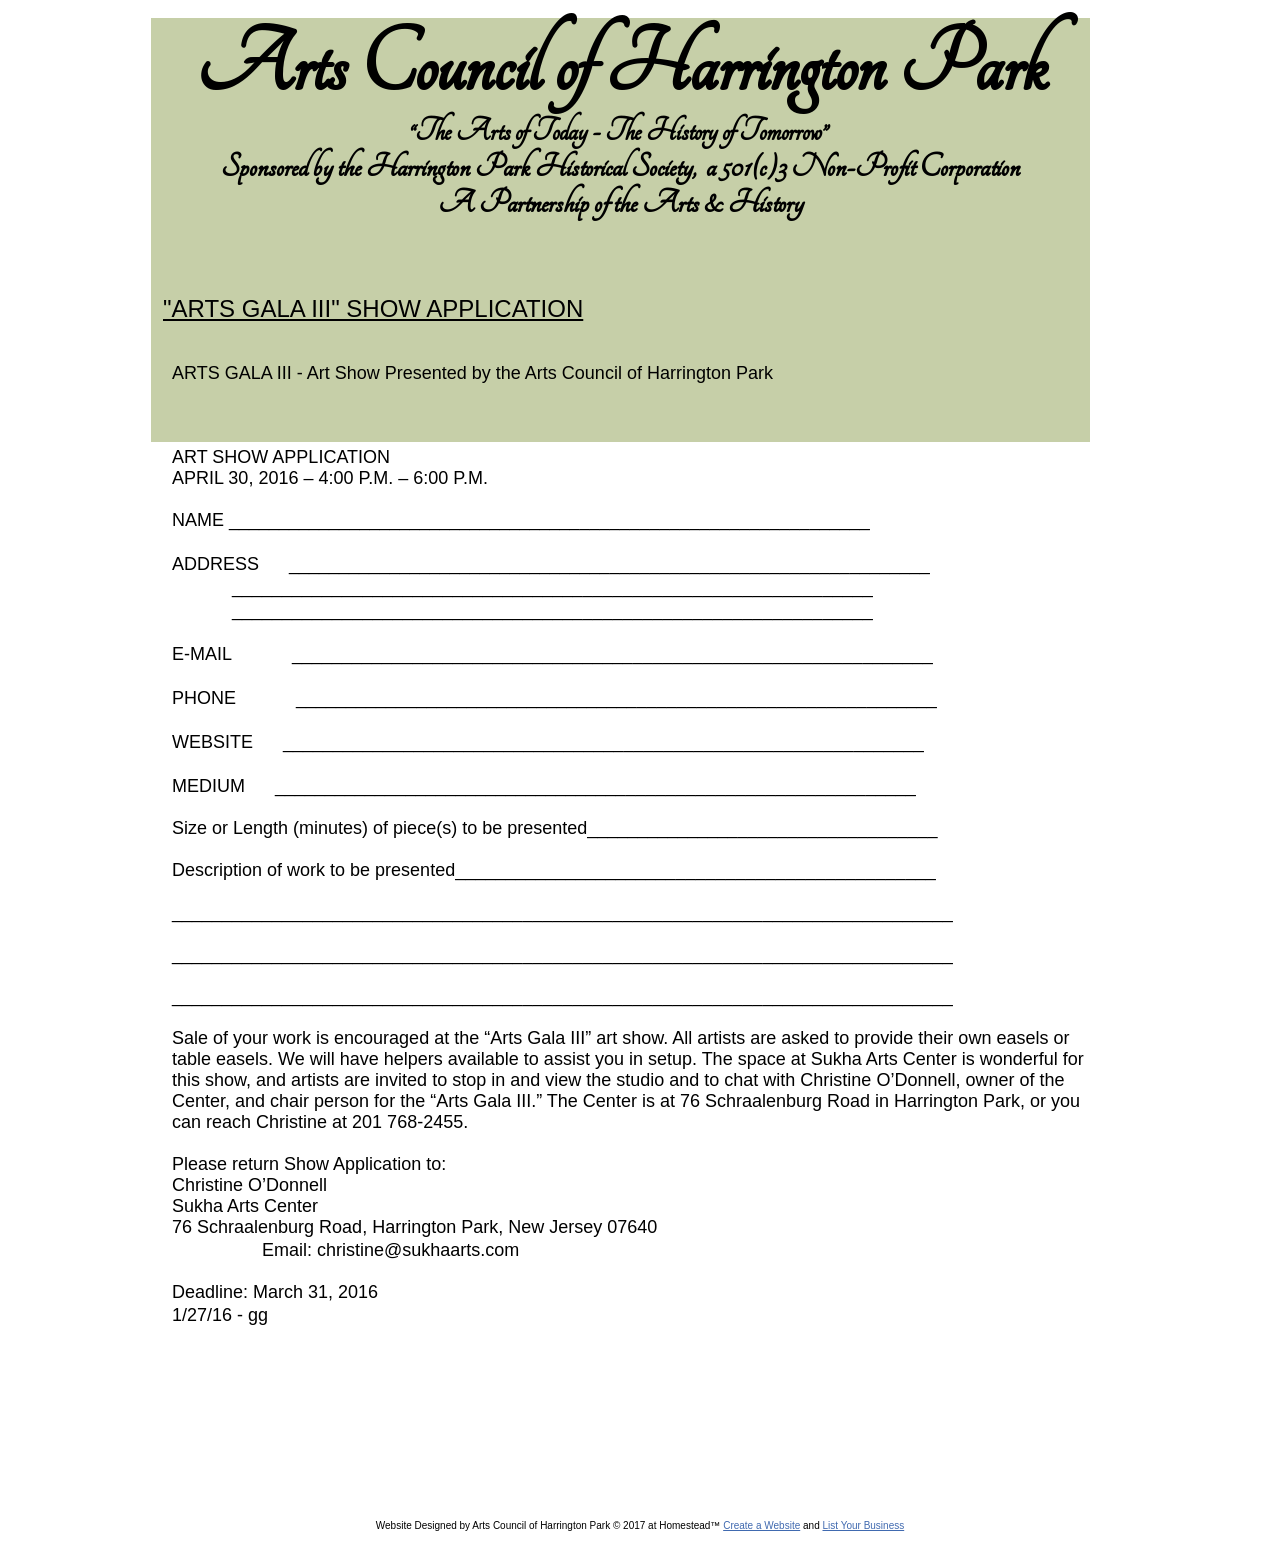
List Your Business (863, 1525)
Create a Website (761, 1525)
